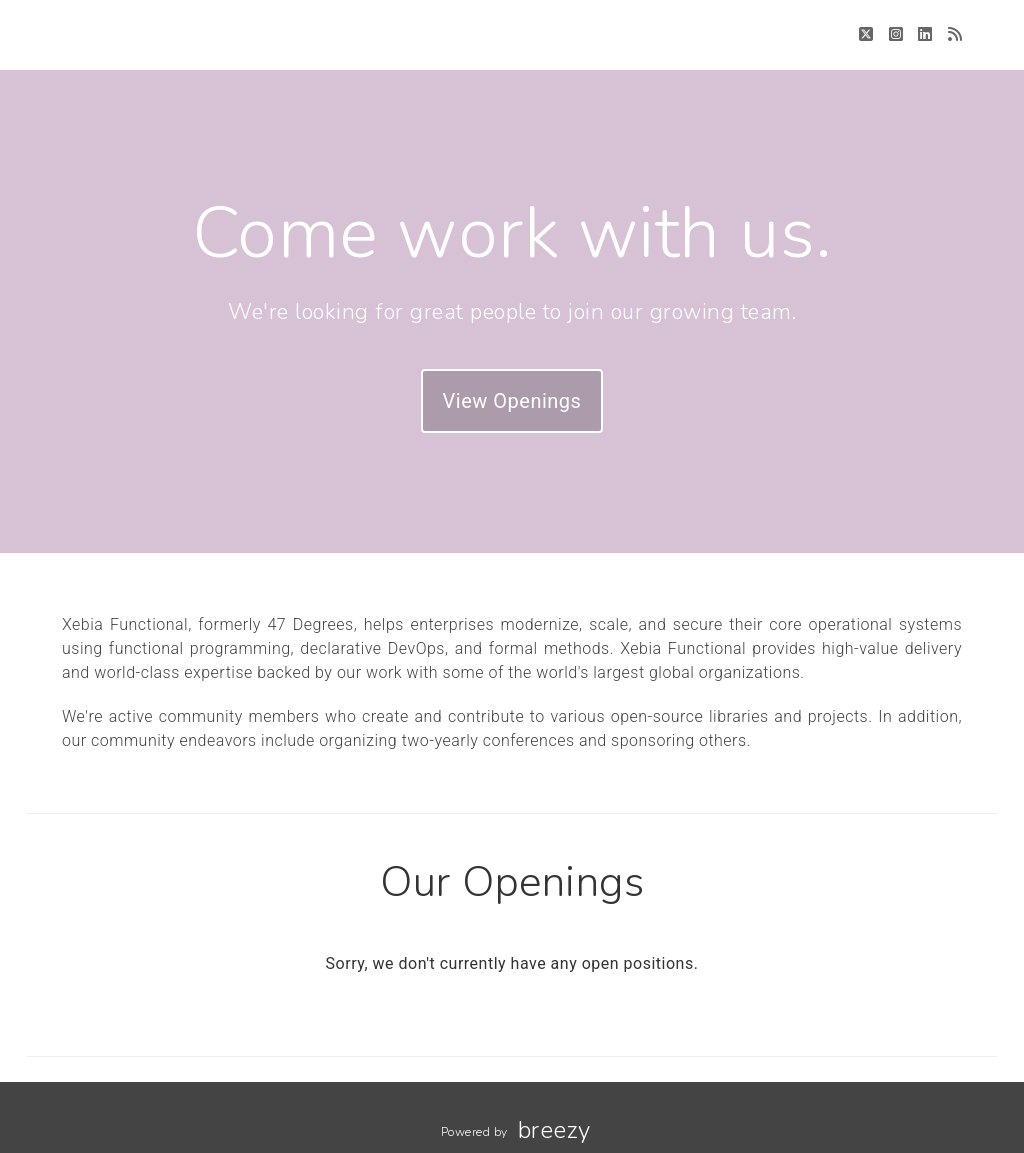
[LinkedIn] (925, 34)
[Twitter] (866, 34)
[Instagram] (896, 34)
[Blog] (955, 34)
